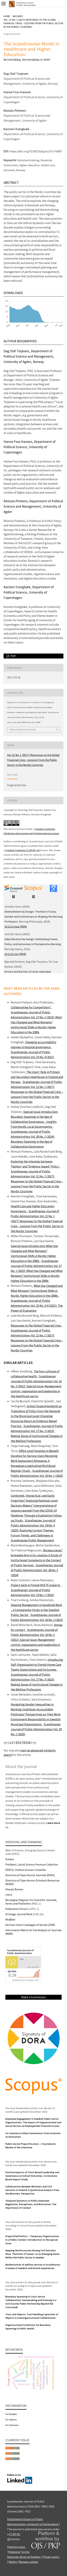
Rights (13, 2562)
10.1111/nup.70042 (15, 926)
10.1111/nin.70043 (15, 954)
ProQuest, (31, 1864)
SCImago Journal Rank (19, 1914)
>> (34, 1742)
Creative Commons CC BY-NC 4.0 (22, 850)
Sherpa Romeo (14, 1889)
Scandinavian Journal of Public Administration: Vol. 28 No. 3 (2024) (37, 1570)
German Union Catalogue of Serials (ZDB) (30, 1925)
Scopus (9, 1859)
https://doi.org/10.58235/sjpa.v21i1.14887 (35, 151)
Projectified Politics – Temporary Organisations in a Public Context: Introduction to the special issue (32, 2240)
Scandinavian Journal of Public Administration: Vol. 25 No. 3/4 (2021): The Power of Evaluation (37, 1306)
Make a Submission (33, 1997)
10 (28, 1742)
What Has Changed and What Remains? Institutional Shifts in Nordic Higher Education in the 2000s (37, 1291)
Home (7, 16)
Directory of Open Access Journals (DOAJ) (30, 1875)
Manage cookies (28, 2562)
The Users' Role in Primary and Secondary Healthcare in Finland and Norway (37, 1077)
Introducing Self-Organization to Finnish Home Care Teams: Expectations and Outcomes (37, 1665)
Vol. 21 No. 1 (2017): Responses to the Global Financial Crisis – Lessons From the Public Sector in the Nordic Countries (33, 23)
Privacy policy (51, 2557)
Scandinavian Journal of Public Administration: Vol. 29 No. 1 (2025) (36, 1729)
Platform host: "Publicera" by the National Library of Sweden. (24, 2552)
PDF (13, 656)
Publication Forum (16, 1909)
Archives (18, 16)
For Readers (11, 2414)
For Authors (11, 2419)
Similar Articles (18, 1362)
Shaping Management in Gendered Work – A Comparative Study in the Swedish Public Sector (36, 1610)
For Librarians (12, 2425)
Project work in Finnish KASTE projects (36, 1585)
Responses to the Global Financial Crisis (36, 1326)
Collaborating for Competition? (31, 1007)
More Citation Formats (23, 729)
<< (5, 1742)
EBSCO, (25, 1870)
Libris (8, 1894)
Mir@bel (10, 1919)
